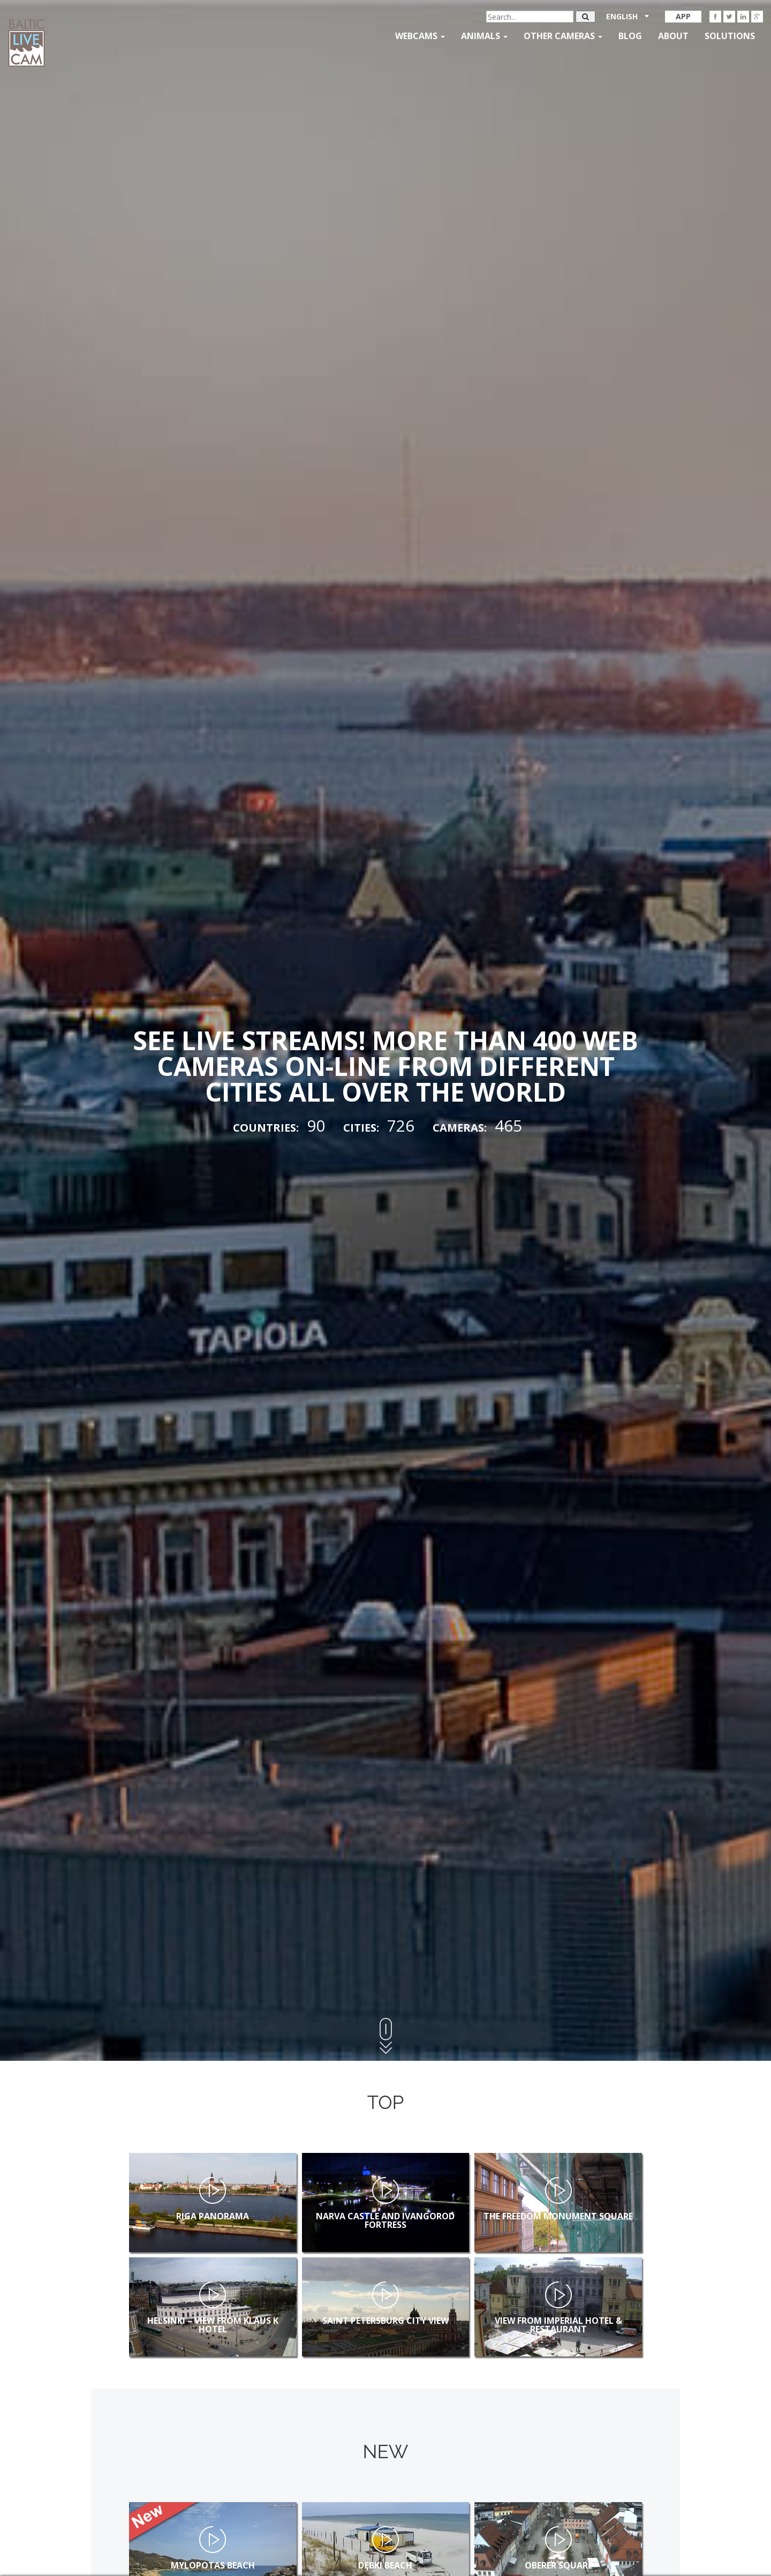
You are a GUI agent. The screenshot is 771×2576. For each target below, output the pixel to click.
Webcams (420, 36)
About (673, 36)
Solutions (730, 36)
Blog (630, 36)
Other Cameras (563, 36)
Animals (484, 36)
